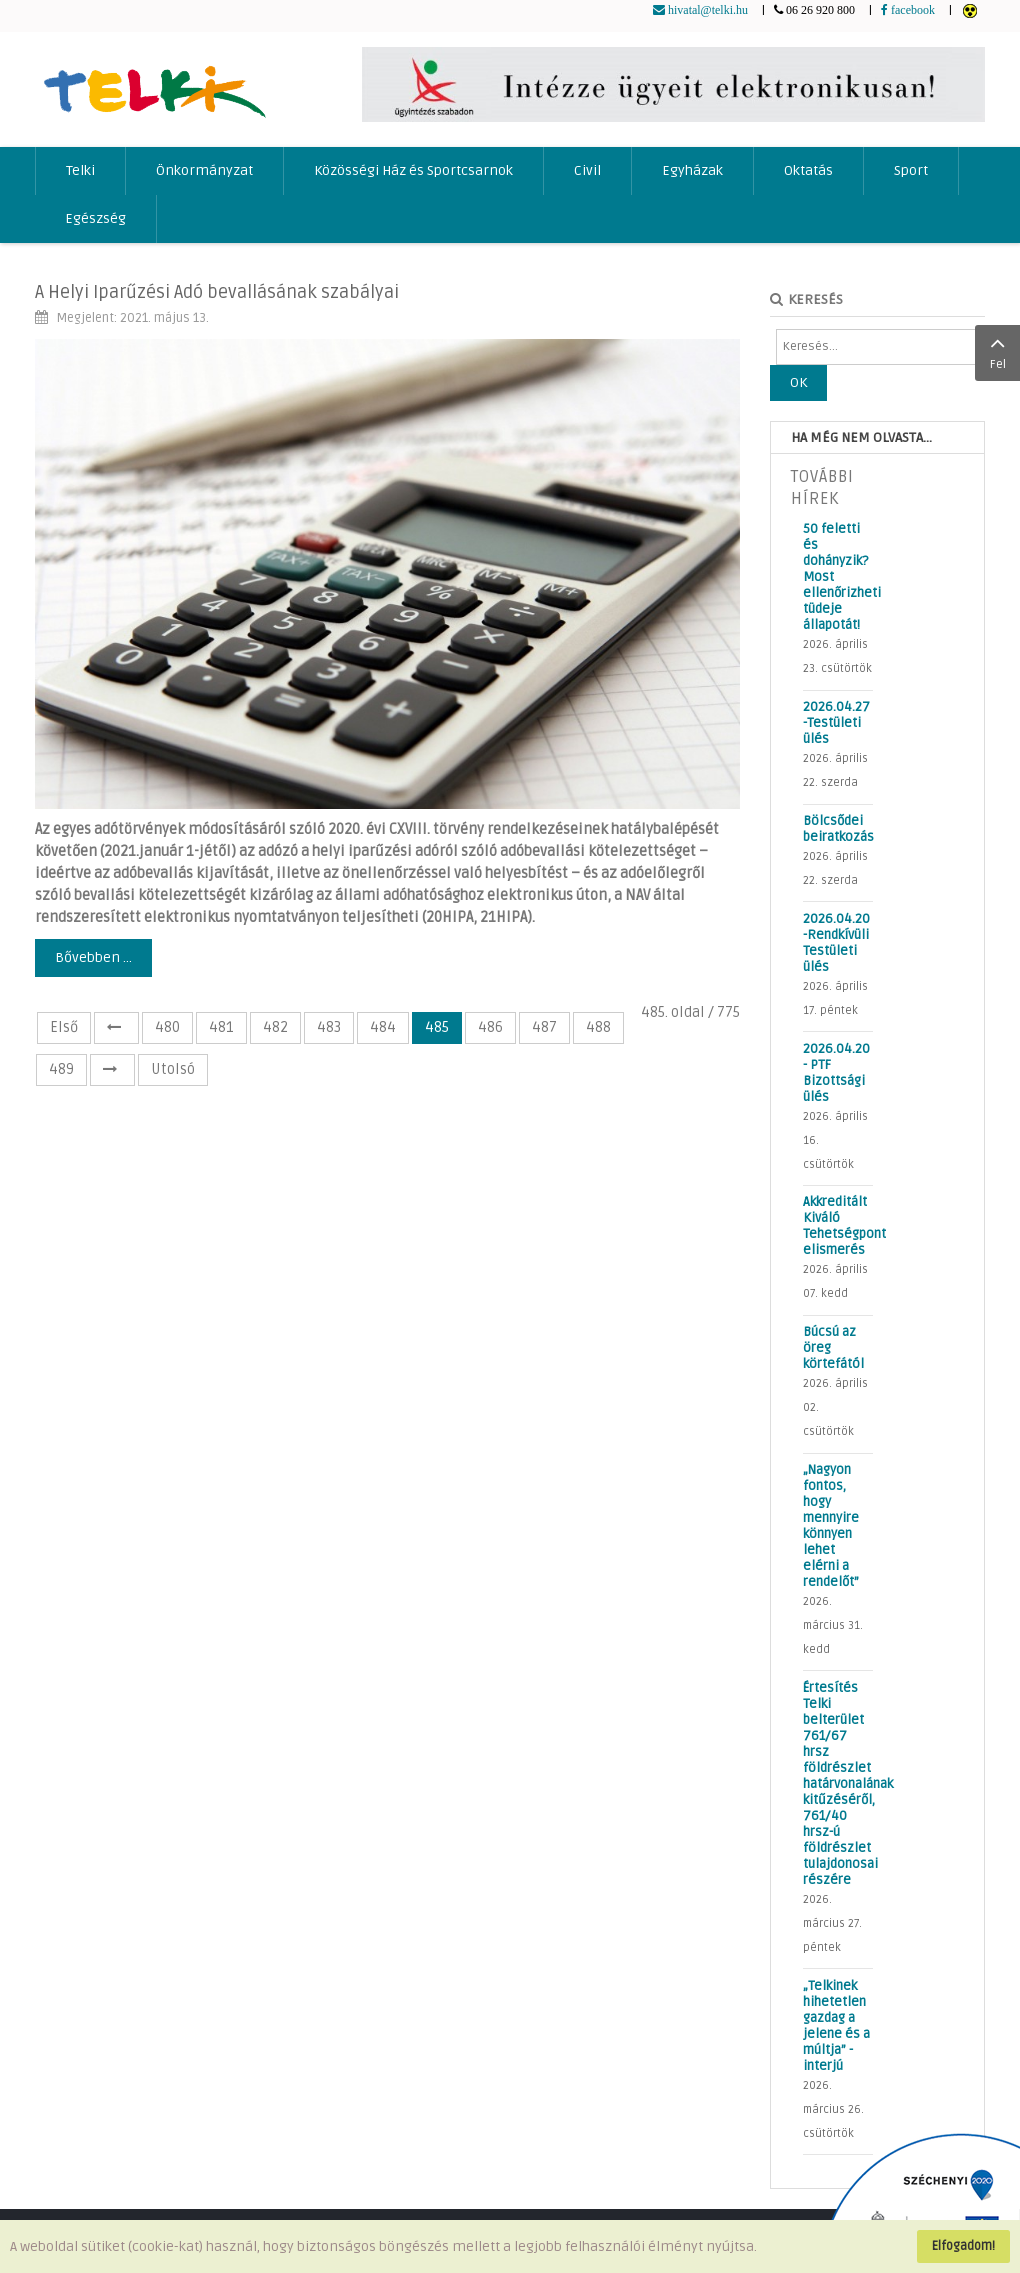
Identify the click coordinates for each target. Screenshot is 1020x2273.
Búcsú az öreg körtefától (833, 1348)
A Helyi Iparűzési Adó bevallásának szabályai (217, 292)
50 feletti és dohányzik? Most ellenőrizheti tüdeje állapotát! (838, 577)
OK (798, 382)
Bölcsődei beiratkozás (838, 829)
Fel (997, 351)
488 (598, 1027)
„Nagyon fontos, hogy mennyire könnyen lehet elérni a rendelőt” (831, 1526)
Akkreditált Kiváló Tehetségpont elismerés (838, 1226)
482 (275, 1027)
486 (490, 1027)
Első (64, 1027)
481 (221, 1027)
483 (329, 1027)
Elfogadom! (963, 2246)
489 (61, 1069)
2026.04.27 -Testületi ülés (836, 723)
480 (167, 1027)
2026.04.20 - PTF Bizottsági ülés (836, 1073)
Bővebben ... (93, 957)
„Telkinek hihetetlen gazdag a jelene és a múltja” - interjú (836, 2026)
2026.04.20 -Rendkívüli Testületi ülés (836, 943)
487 (544, 1027)
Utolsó (173, 1069)
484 (383, 1027)
